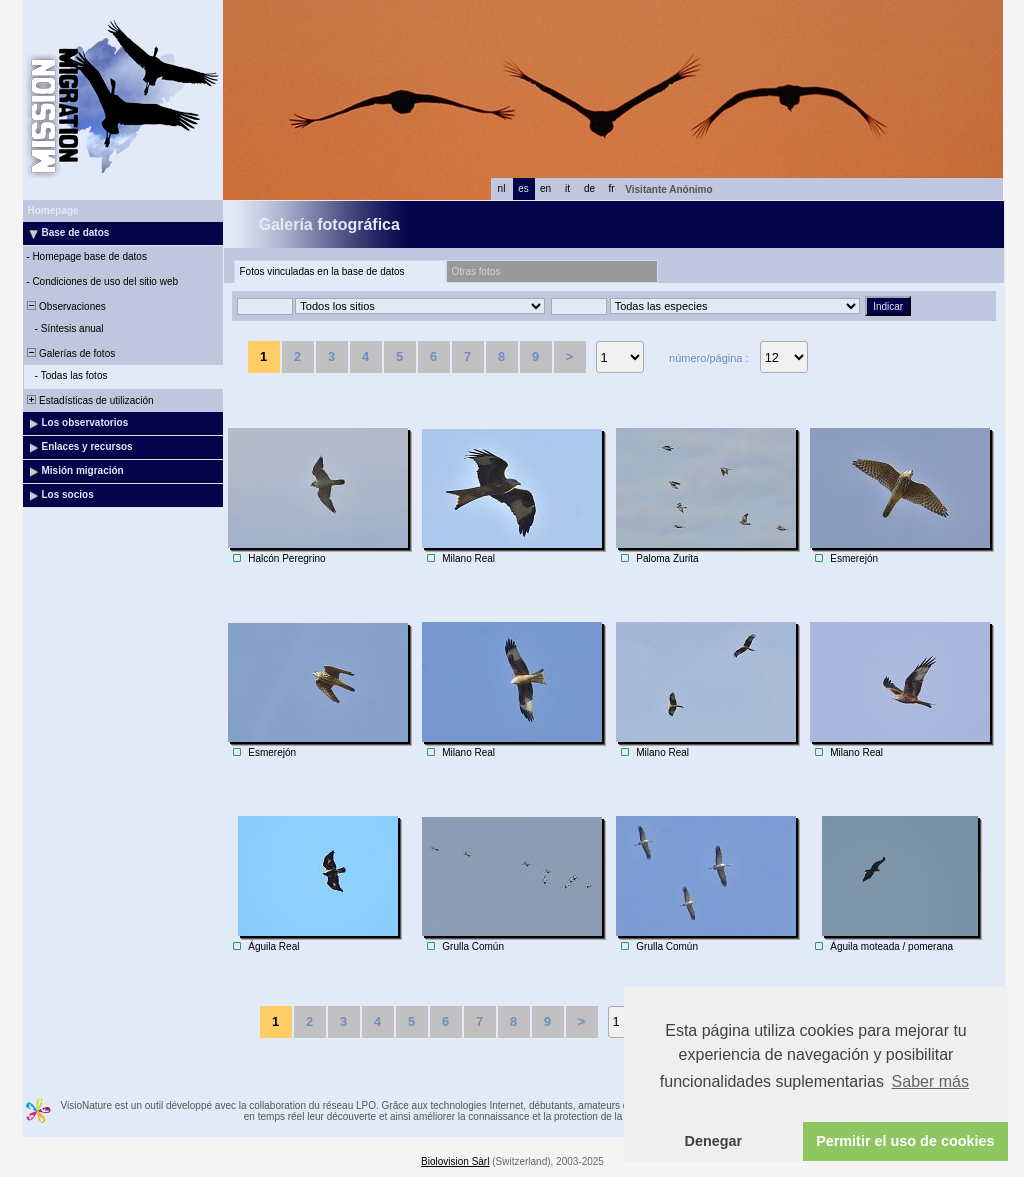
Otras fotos (476, 271)
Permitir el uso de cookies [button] (905, 1141)
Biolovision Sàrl (455, 1161)
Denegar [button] (714, 1141)
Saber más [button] (930, 1081)
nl (502, 188)
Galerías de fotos (70, 353)
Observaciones (65, 306)
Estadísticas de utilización (89, 400)
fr (611, 188)
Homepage (53, 210)
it (567, 188)
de (589, 188)
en (545, 188)
